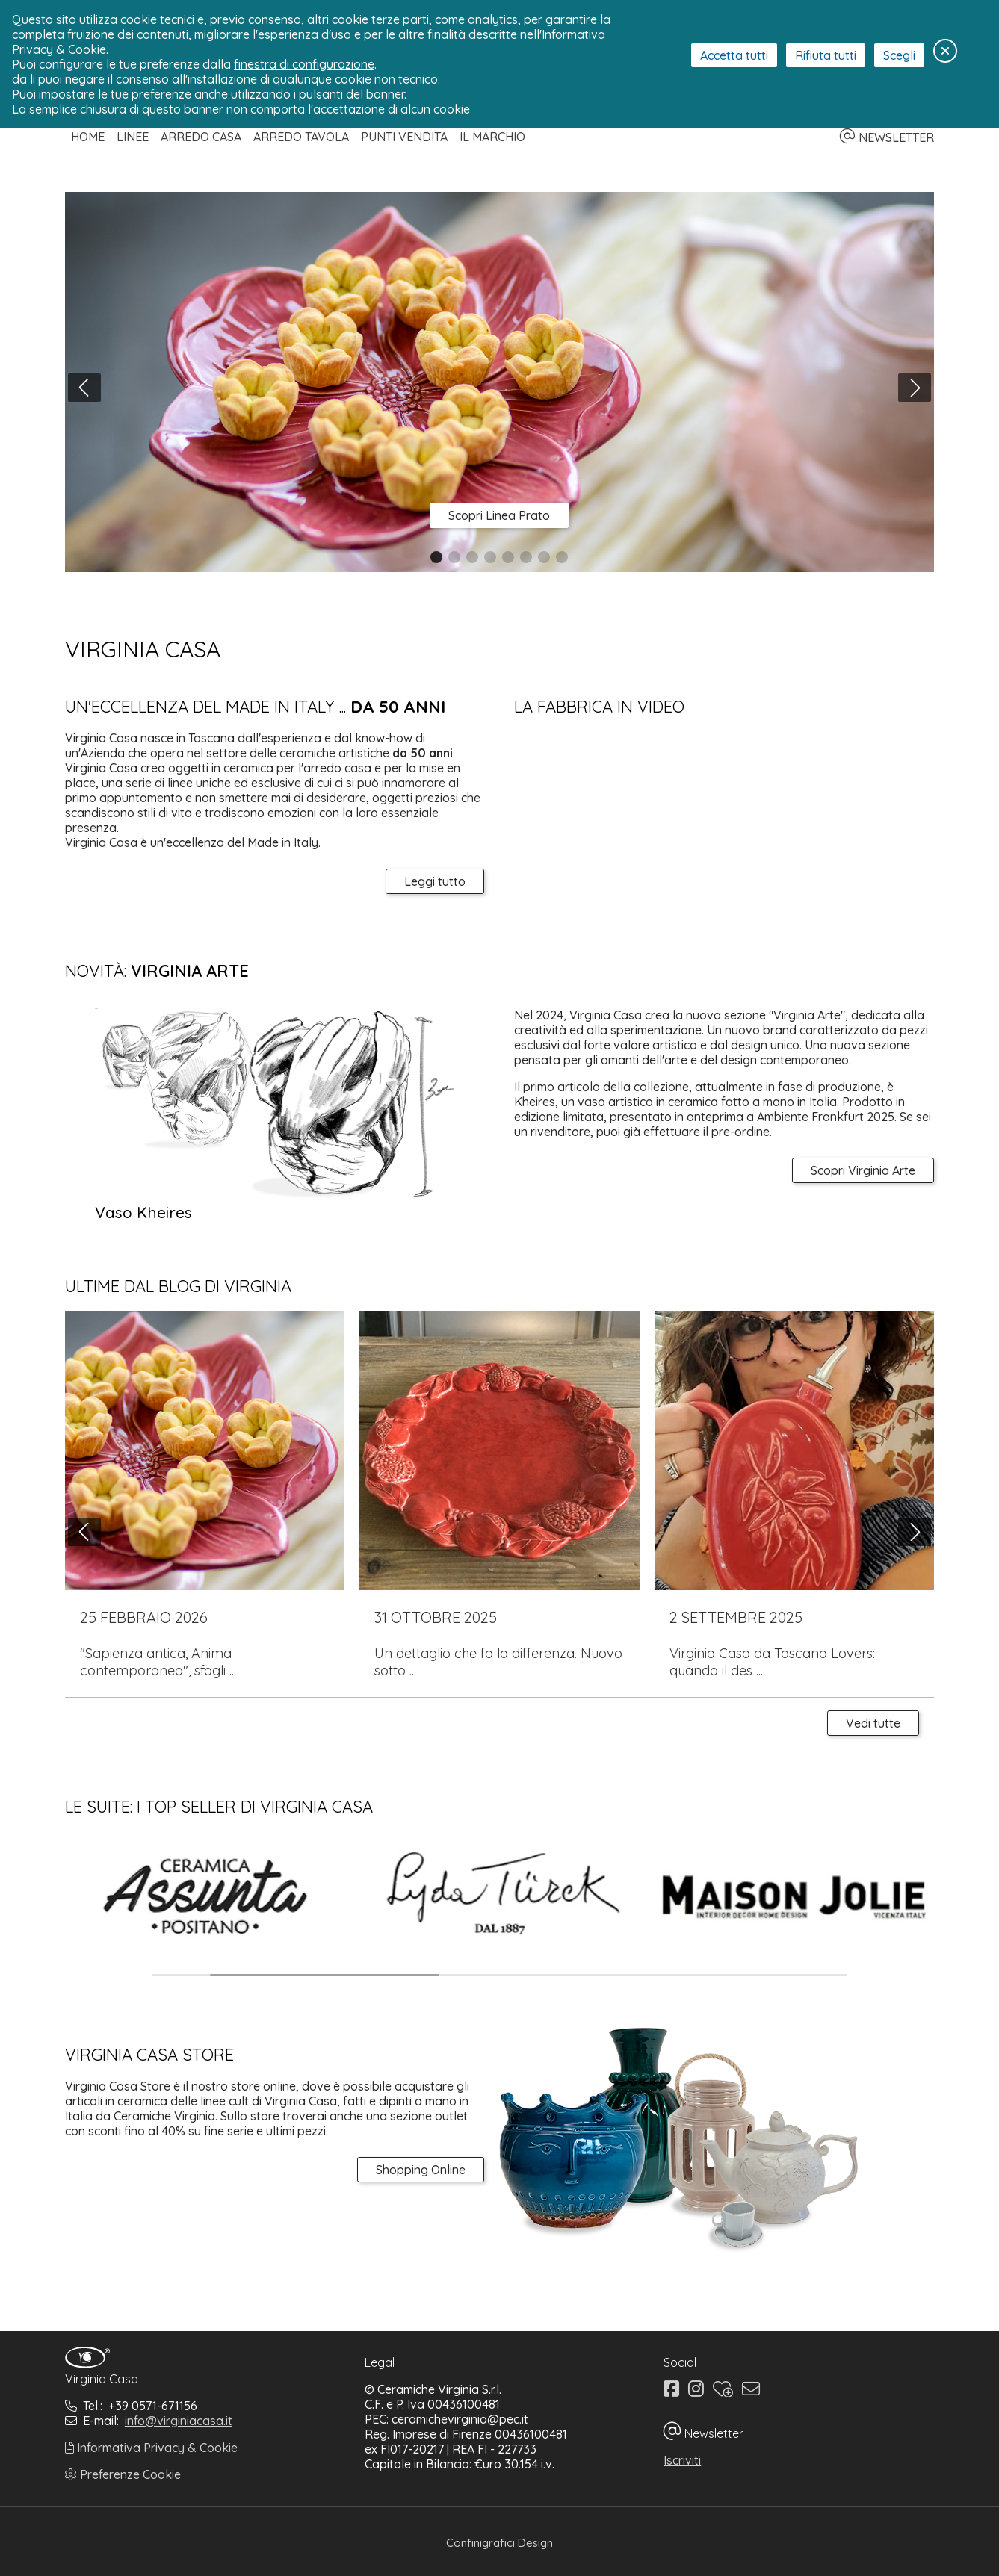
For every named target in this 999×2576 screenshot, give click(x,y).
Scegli (899, 55)
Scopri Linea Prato (499, 515)
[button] (436, 557)
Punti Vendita (404, 136)
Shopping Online (421, 2169)
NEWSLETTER (887, 137)
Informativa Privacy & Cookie (151, 2447)
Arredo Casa (201, 136)
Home (88, 136)
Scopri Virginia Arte (863, 1170)
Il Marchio (492, 136)
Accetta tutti (734, 55)
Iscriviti (682, 2460)
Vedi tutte (873, 1723)
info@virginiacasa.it (178, 2420)
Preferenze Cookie (123, 2474)
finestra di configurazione (304, 64)
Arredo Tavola (301, 136)
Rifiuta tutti (825, 55)
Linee (133, 136)
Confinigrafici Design (499, 2543)
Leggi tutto (435, 881)
